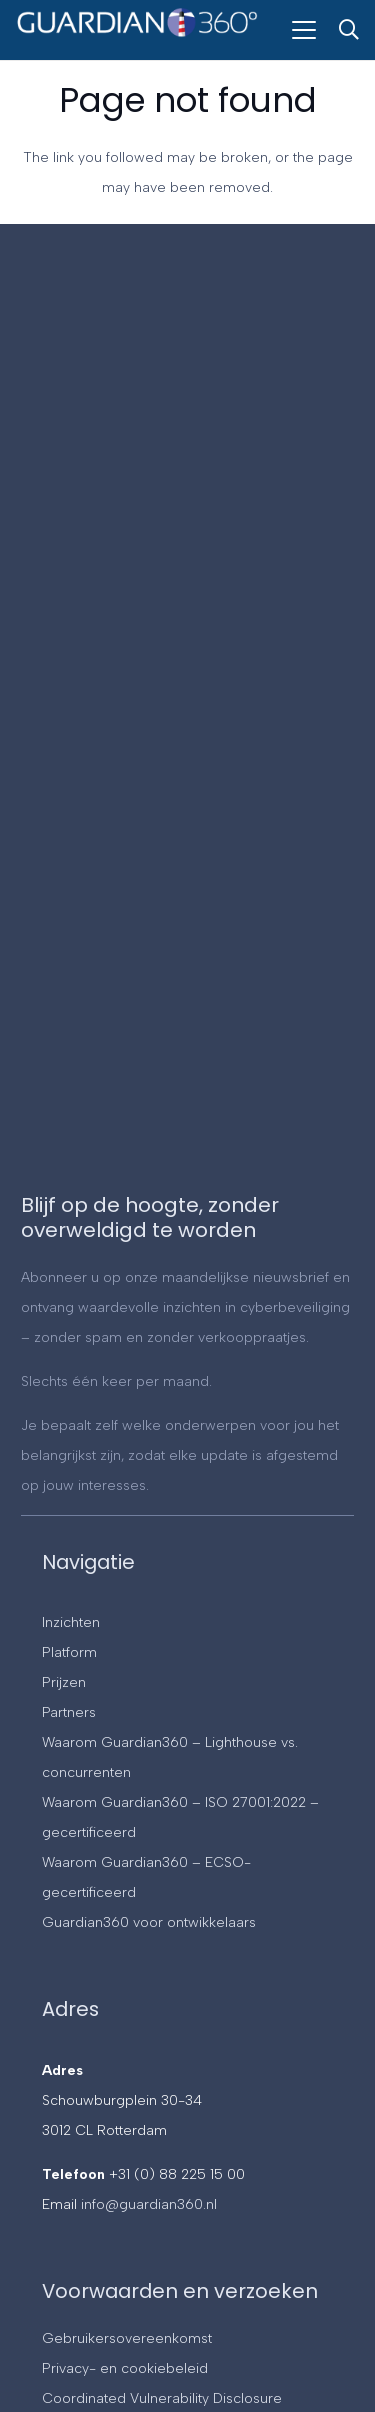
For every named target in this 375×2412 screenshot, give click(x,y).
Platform (69, 1652)
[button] (304, 30)
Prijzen (64, 1682)
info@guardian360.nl (149, 2204)
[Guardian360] (137, 38)
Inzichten (71, 1622)
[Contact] (186, 725)
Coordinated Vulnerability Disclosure (162, 2398)
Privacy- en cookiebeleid (125, 2368)
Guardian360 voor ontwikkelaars (149, 1922)
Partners (69, 1712)
